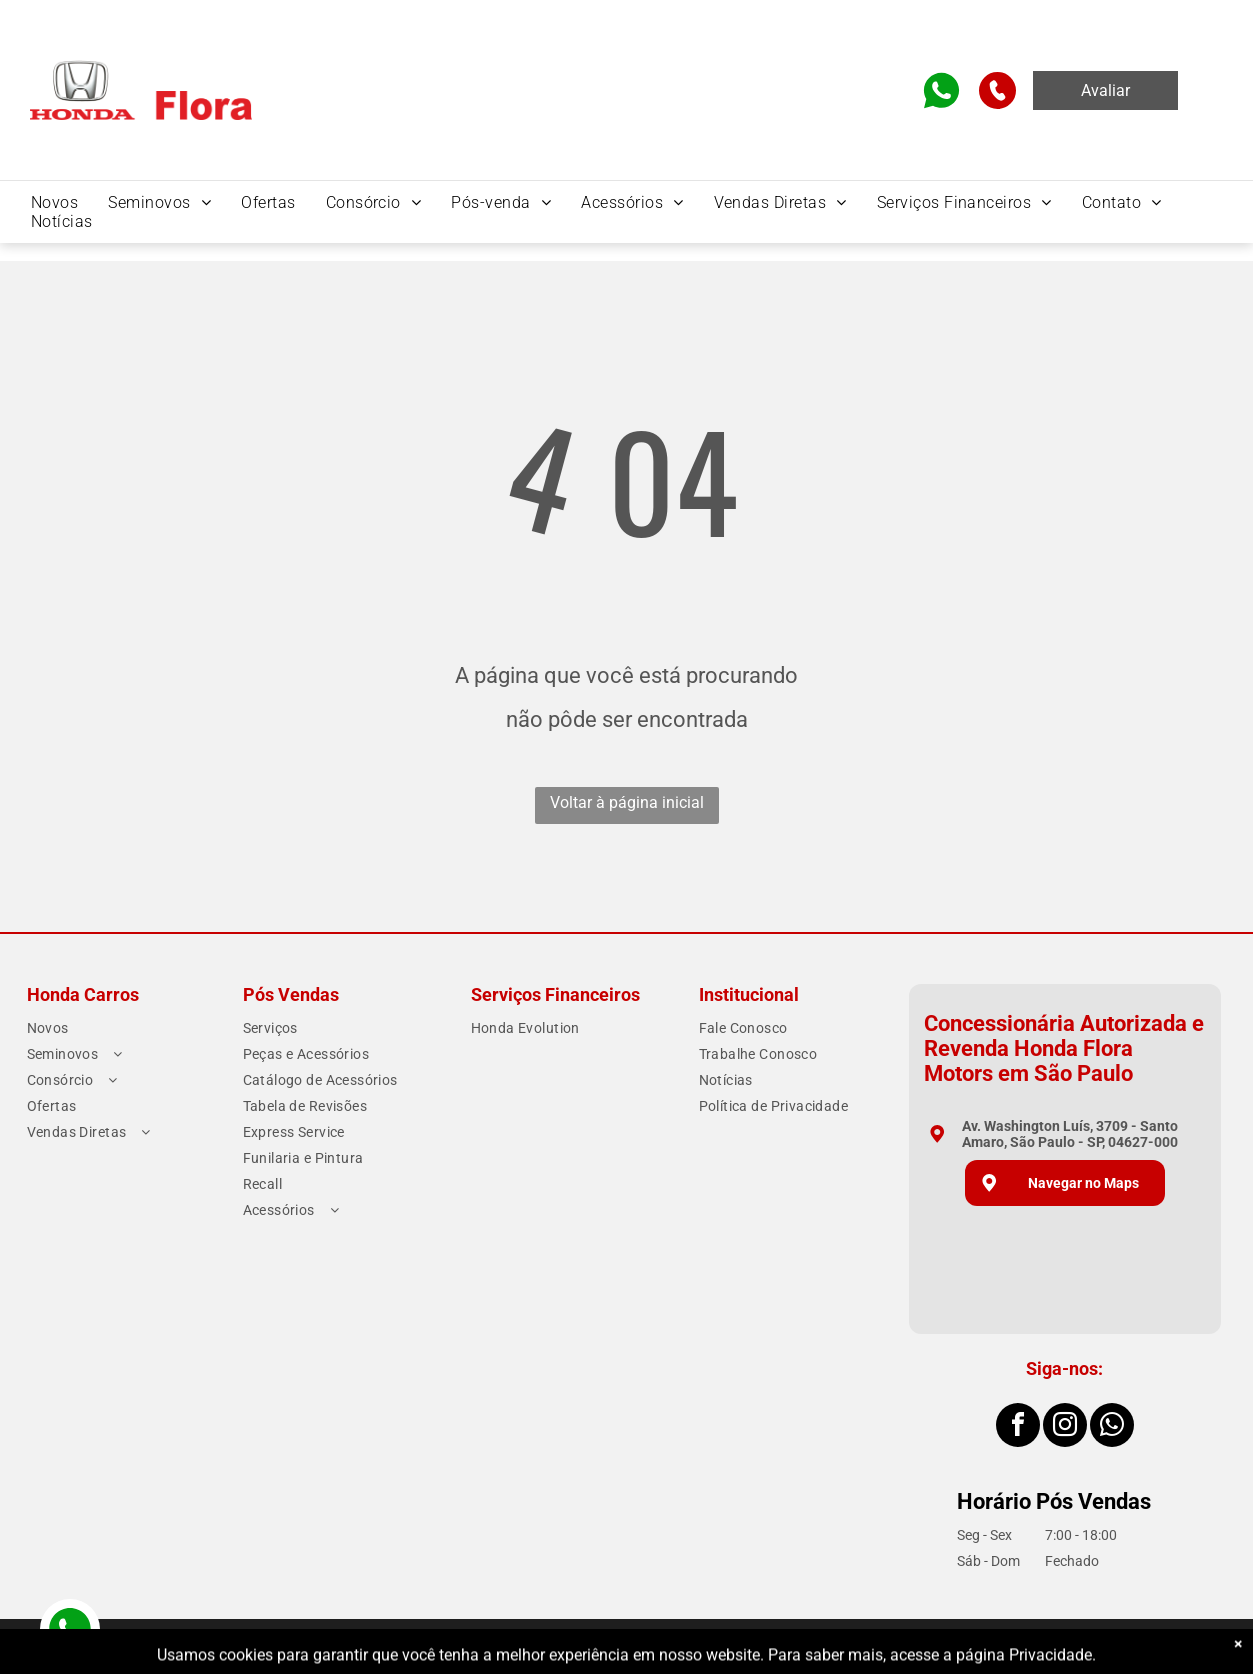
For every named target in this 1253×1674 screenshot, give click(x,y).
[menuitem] (54, 202)
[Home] (141, 63)
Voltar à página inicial (627, 802)
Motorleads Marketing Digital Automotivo (1116, 1647)
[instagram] (1065, 1427)
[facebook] (1018, 1427)
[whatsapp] (1112, 1427)
